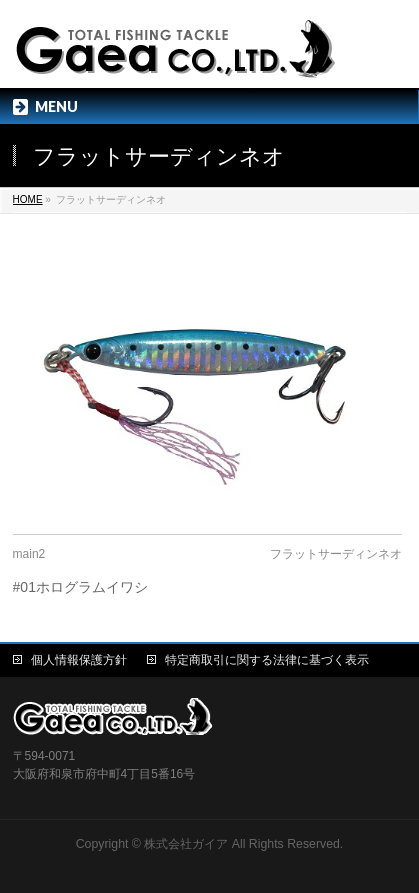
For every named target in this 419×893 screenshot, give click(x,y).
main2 (29, 554)
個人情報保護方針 (79, 660)
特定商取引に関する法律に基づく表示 (267, 660)
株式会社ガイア (186, 844)
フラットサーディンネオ (336, 554)
